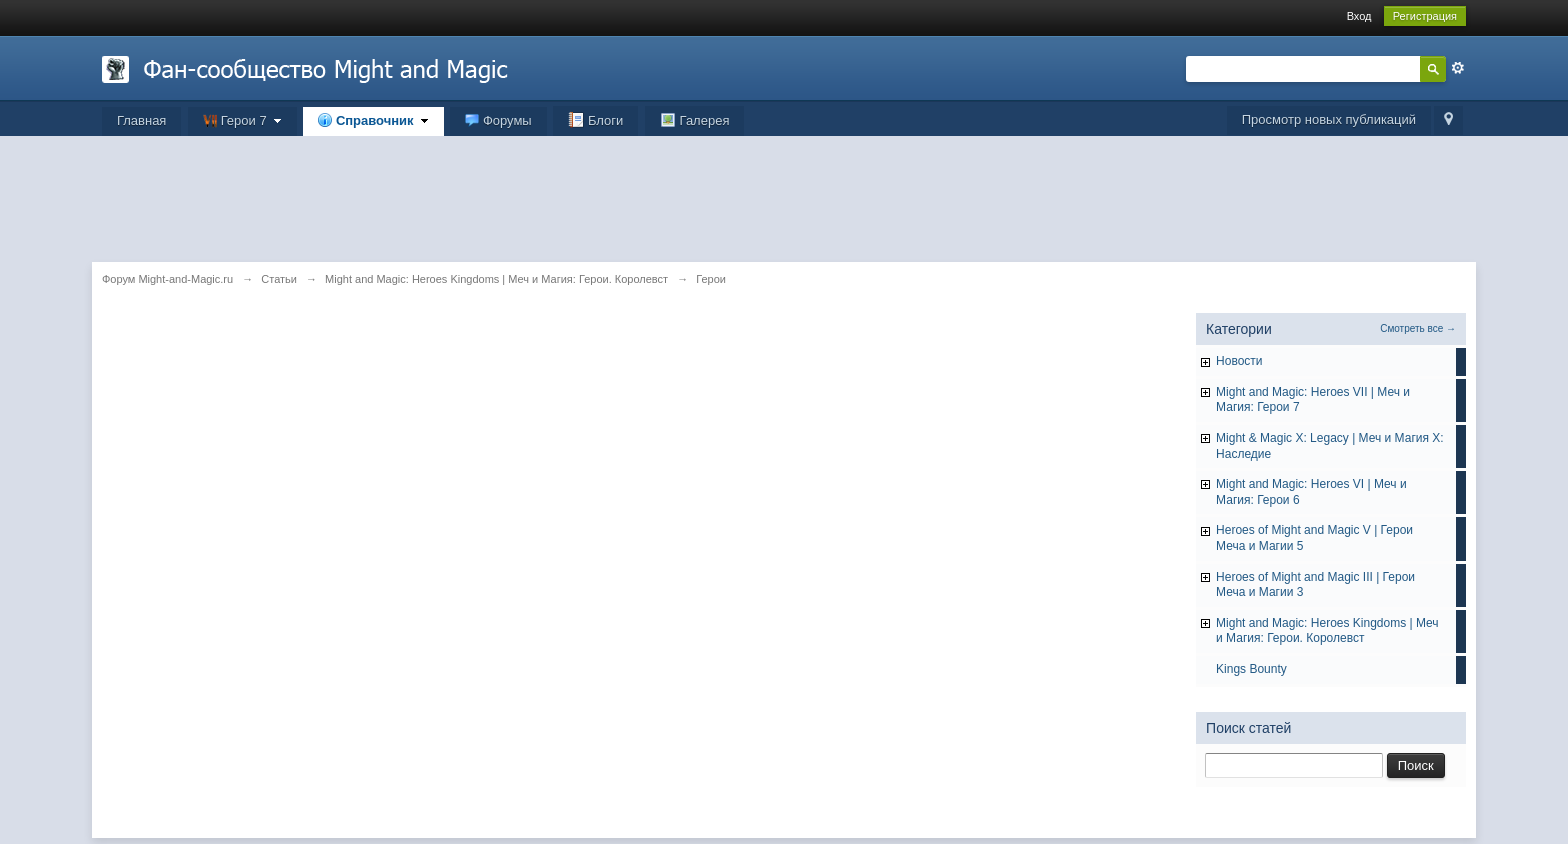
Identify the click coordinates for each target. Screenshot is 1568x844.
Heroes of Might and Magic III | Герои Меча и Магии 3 (1315, 585)
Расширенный (1458, 68)
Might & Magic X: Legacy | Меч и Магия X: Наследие (1330, 446)
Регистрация (1425, 16)
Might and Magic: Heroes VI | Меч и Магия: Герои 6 (1311, 492)
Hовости (1239, 361)
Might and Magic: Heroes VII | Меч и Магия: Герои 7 (1313, 400)
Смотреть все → (1418, 328)
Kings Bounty (1251, 669)
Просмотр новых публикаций (1329, 119)
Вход (1359, 16)
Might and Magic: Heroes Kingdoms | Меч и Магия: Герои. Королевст (1327, 631)
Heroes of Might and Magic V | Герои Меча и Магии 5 (1314, 538)
